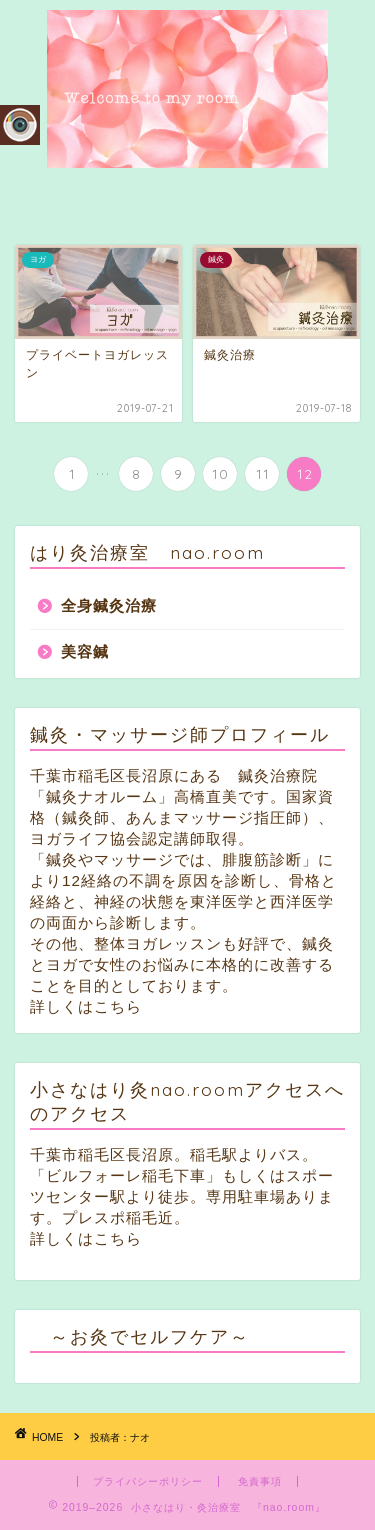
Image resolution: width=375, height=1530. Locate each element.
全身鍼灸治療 (109, 605)
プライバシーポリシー (148, 1481)
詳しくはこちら (86, 1006)
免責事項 (260, 1481)
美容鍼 (85, 651)
